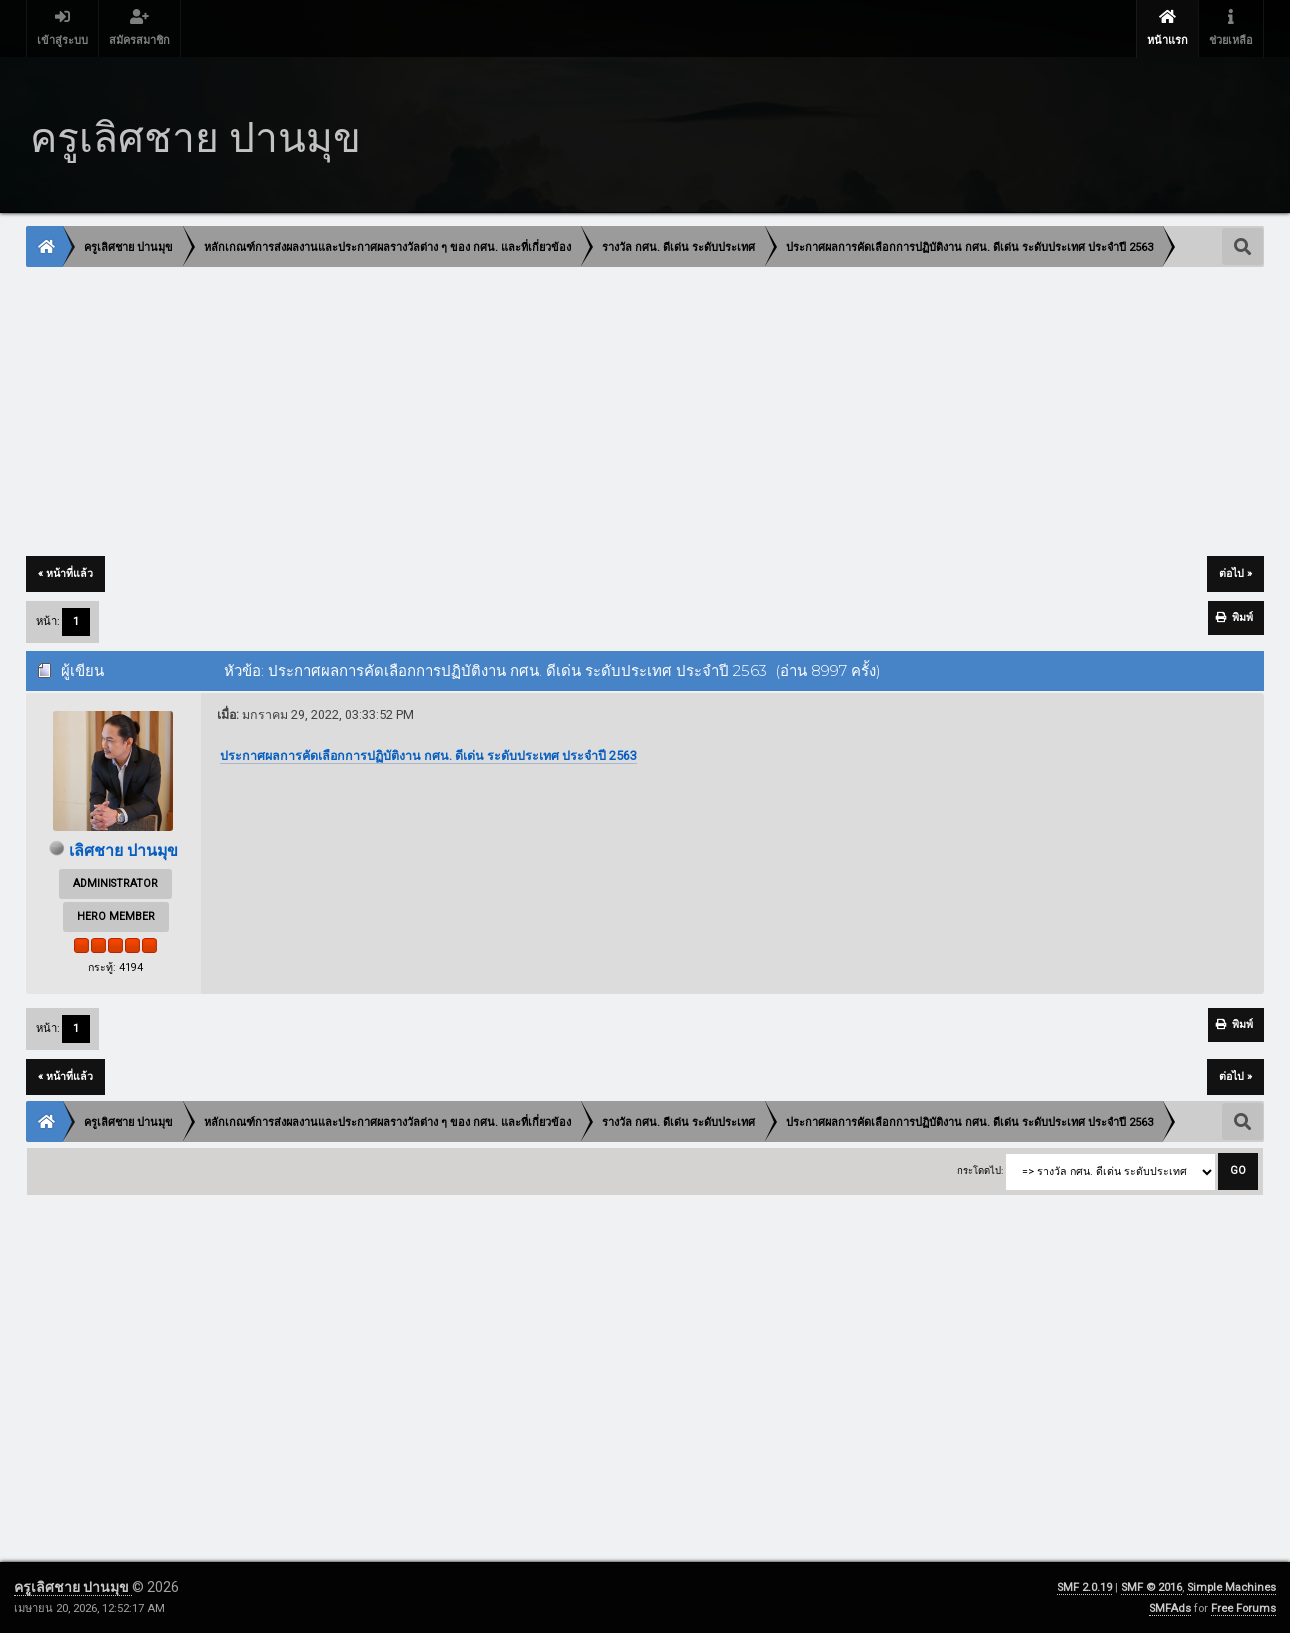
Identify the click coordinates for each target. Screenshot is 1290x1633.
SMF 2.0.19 (1084, 1587)
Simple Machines (1231, 1587)
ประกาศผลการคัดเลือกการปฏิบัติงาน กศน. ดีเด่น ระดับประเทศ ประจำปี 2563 (428, 755)
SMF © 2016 (1151, 1587)
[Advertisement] (627, 413)
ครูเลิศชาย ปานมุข (73, 1587)
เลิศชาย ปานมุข (123, 850)
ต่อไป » (1235, 573)
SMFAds (1170, 1608)
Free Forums (1243, 1608)
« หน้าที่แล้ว (65, 573)
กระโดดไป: (980, 1170)
